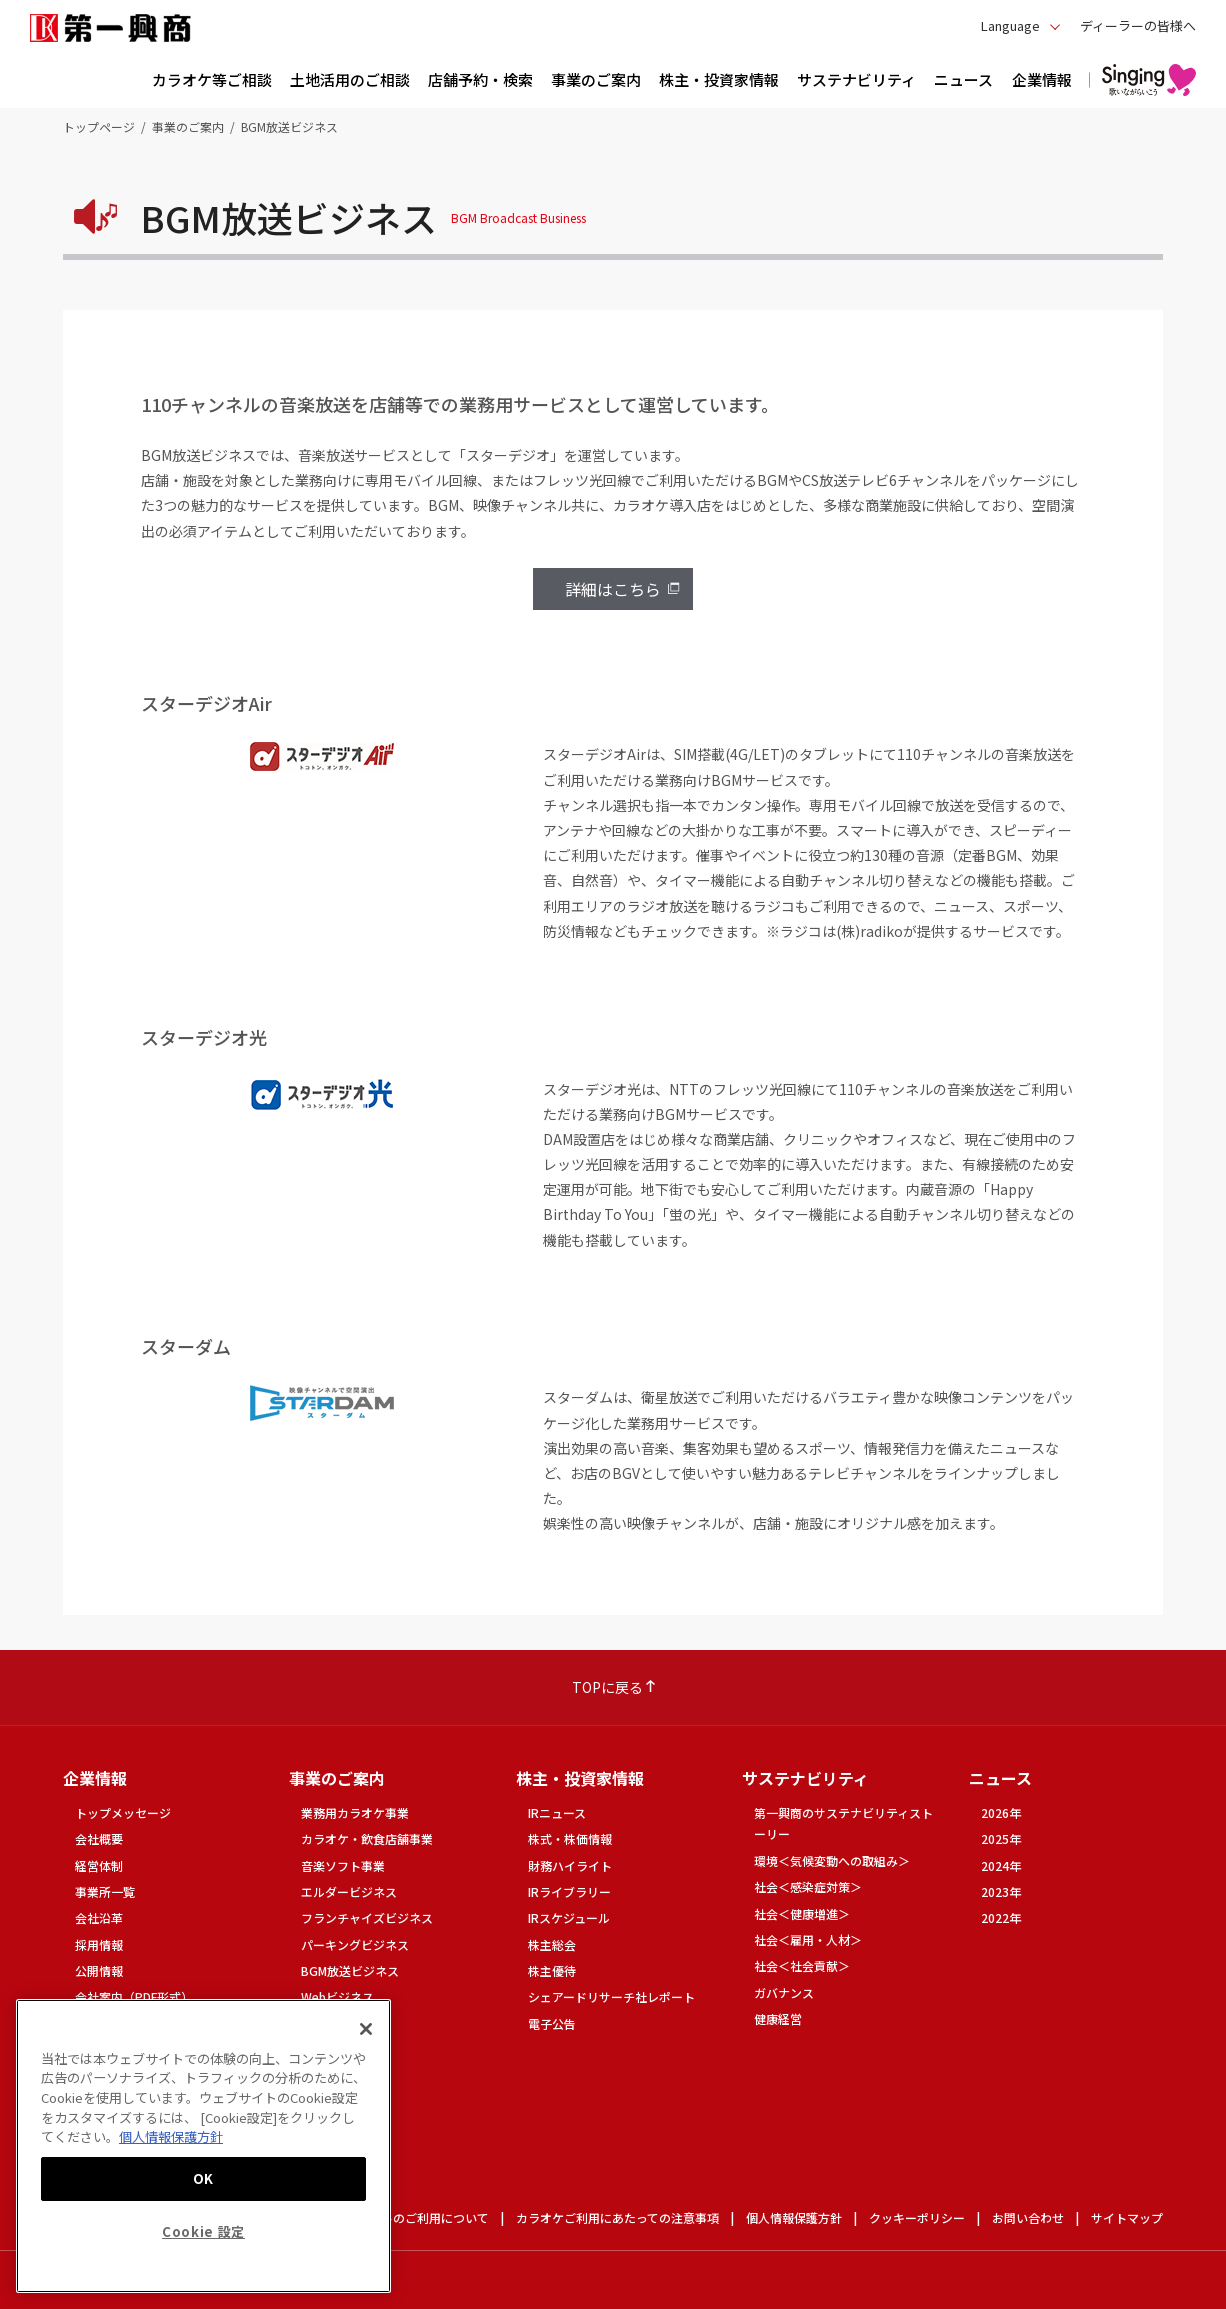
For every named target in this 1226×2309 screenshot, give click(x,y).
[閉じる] (366, 2029)
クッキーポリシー (917, 2217)
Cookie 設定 (203, 2231)
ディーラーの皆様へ (1138, 25)
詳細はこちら (613, 589)
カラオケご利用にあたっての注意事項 (617, 2217)
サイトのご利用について (423, 2217)
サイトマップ (1127, 2217)
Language (1010, 25)
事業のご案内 (188, 126)
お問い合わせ (1028, 2217)
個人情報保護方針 (794, 2217)
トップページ (99, 126)
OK (203, 2178)
